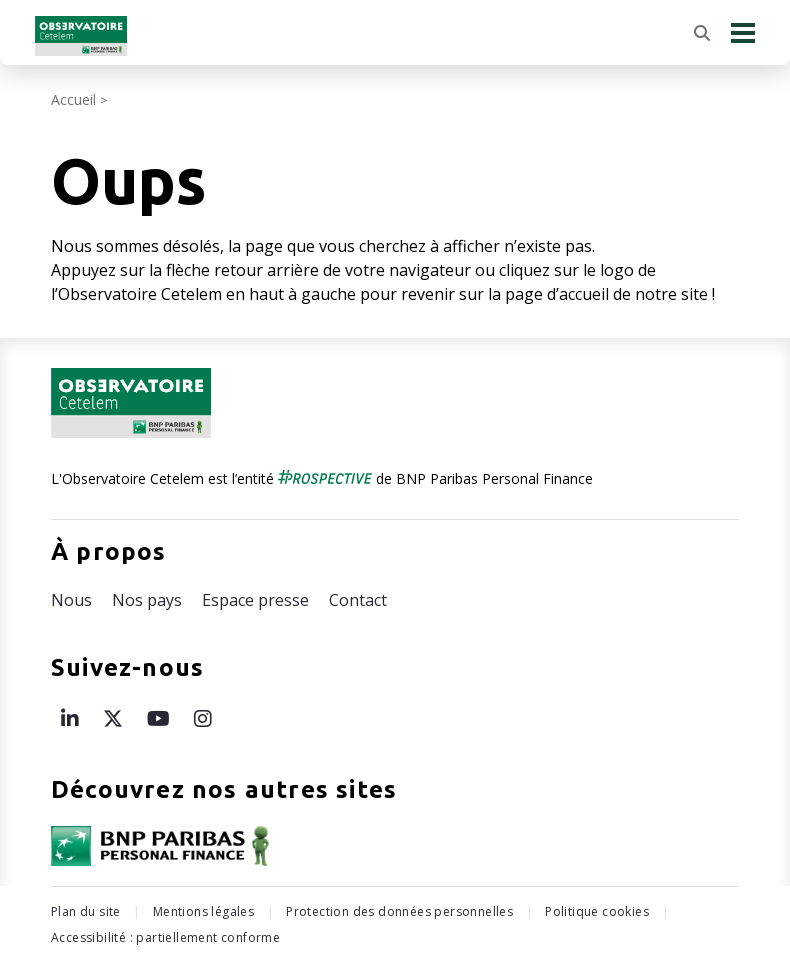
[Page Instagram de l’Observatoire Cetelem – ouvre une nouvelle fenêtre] (203, 718)
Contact (358, 600)
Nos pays (147, 600)
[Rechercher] (702, 33)
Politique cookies (597, 911)
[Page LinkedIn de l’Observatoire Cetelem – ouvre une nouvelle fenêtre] (70, 718)
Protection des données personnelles (399, 911)
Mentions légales (203, 911)
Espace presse (255, 600)
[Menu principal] (743, 32)
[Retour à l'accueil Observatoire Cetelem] (81, 36)
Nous (71, 600)
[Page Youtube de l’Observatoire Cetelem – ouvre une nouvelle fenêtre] (158, 718)
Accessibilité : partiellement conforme (165, 937)
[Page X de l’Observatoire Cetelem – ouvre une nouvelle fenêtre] (113, 718)
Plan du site (86, 911)
